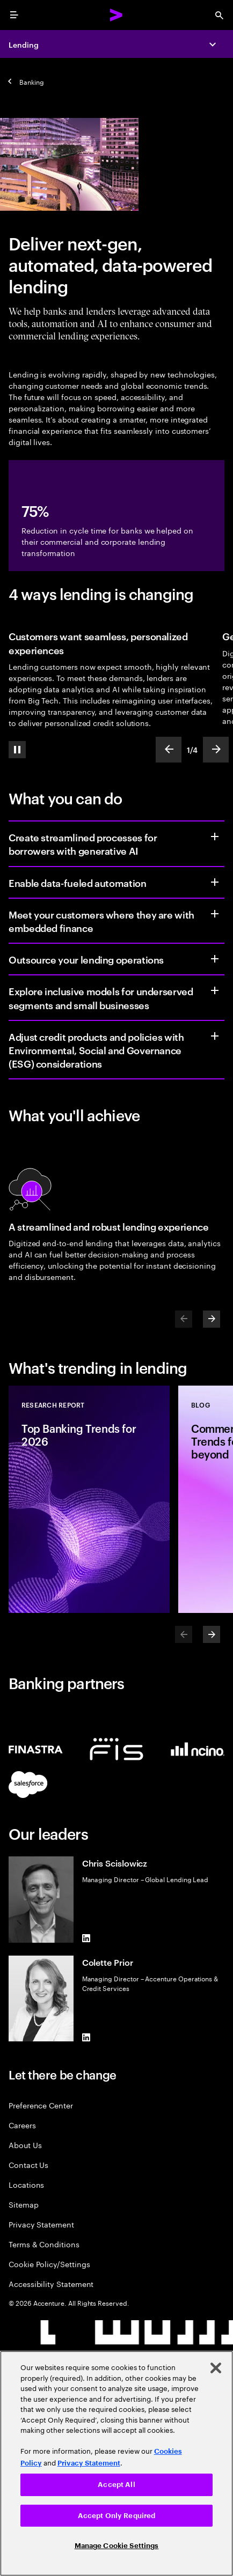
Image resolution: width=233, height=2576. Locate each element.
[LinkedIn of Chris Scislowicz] (86, 1938)
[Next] (211, 1319)
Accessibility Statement (51, 2283)
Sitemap (24, 2204)
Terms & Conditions (44, 2243)
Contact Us (28, 2164)
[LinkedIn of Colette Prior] (86, 2037)
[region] (116, 2463)
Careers (22, 2124)
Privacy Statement (41, 2224)
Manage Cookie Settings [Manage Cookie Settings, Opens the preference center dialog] (117, 2545)
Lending (24, 44)
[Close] (216, 2368)
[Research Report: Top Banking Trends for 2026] (89, 1499)
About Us (25, 2144)
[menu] (14, 15)
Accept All (116, 2484)
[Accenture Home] (116, 15)
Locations (26, 2184)
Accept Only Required (117, 2515)
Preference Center (41, 2105)
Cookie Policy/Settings (49, 2263)
